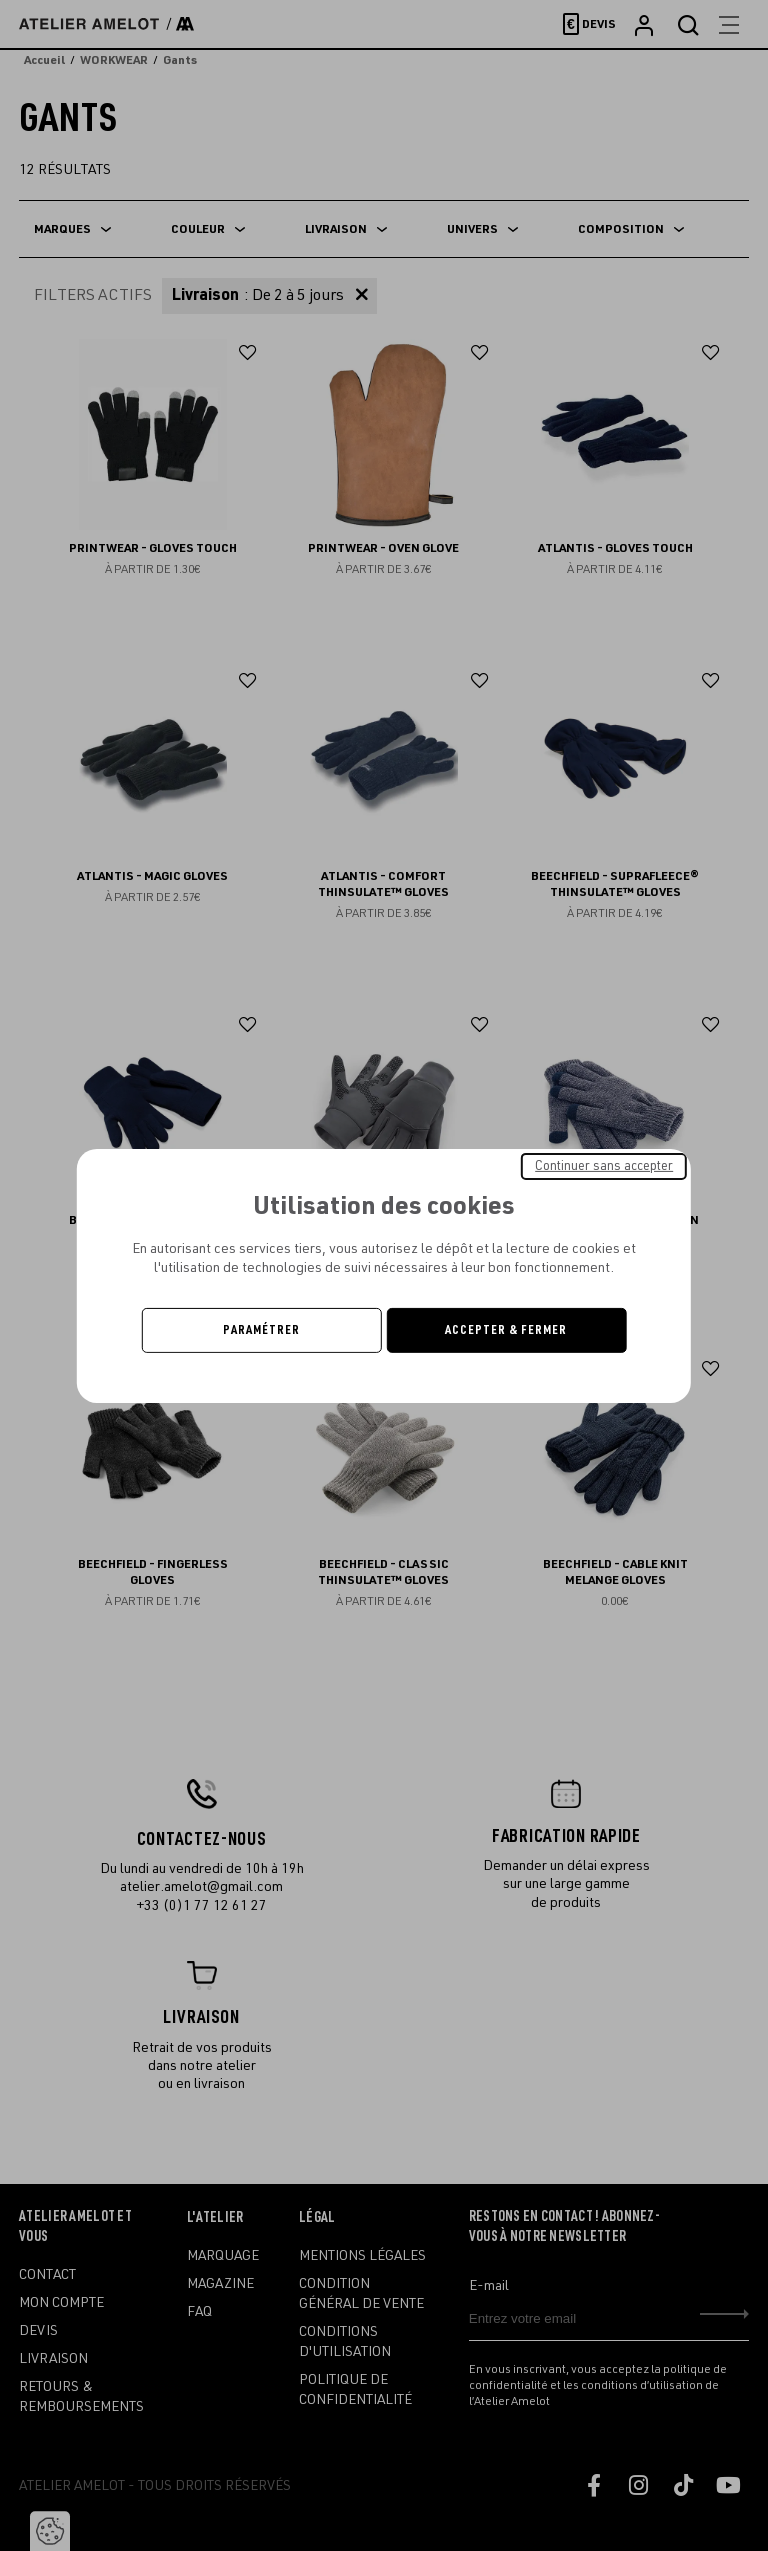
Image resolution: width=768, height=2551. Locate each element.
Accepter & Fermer (506, 1330)
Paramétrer (261, 1330)
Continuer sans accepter (604, 1165)
